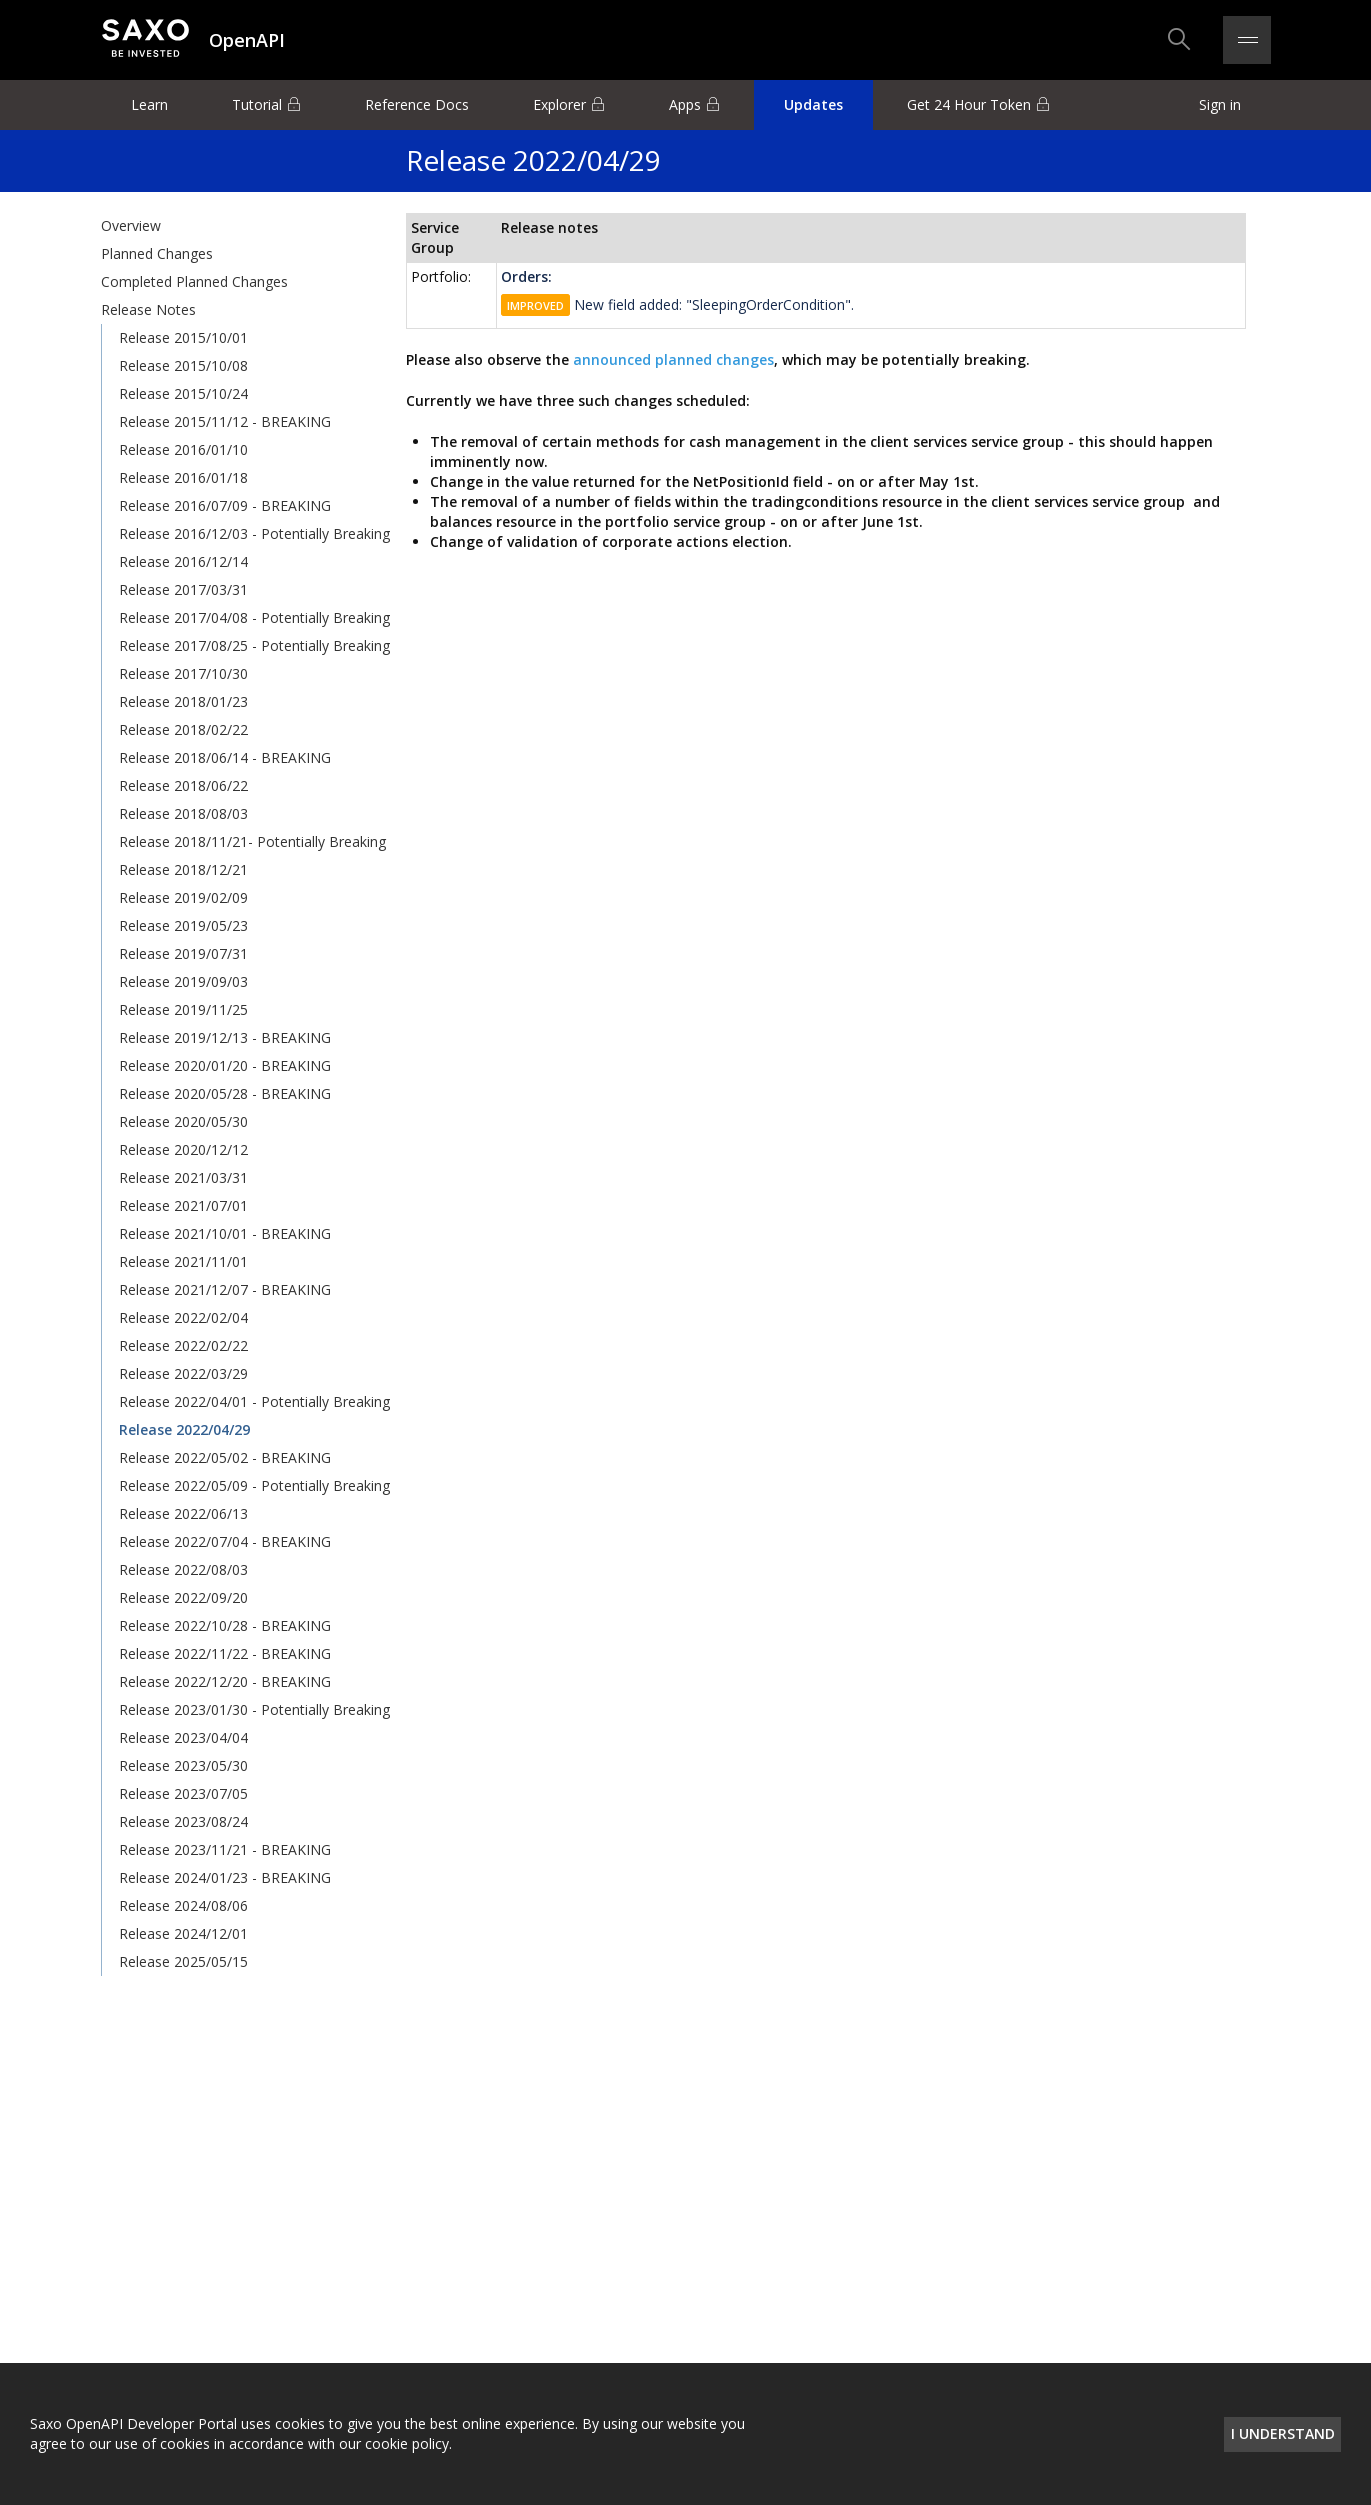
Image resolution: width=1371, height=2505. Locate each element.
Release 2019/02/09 (183, 897)
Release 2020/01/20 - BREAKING (225, 1065)
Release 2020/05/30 (183, 1121)
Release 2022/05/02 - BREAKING (225, 1457)
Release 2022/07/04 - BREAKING (225, 1541)
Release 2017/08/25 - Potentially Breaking (254, 645)
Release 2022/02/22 (183, 1345)
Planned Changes (157, 253)
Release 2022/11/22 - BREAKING (225, 1653)
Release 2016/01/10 (183, 449)
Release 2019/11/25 (183, 1009)
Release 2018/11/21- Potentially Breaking (252, 841)
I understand (1283, 2433)
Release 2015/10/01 (183, 337)
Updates (813, 104)
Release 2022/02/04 (183, 1317)
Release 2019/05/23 (183, 925)
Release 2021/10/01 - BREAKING (225, 1233)
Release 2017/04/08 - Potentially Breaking (254, 617)
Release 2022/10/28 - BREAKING (225, 1625)
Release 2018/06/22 (183, 785)
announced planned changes (671, 359)
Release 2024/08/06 (183, 1905)
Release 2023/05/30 (183, 1765)
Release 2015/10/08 (183, 365)
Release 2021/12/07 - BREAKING (225, 1289)
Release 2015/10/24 (183, 393)
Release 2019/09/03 (183, 981)
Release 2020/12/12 (183, 1149)
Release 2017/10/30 (183, 673)
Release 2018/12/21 (183, 869)
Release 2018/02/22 (183, 729)
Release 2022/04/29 (184, 1429)
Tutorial (257, 104)
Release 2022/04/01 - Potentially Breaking (254, 1401)
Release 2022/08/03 (183, 1569)
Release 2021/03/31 (183, 1177)
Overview (131, 225)
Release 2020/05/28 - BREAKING (225, 1093)
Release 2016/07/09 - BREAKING (225, 505)
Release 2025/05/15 (183, 1961)
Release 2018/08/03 (183, 813)
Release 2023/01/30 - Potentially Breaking (254, 1709)
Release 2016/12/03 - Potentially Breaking (254, 533)
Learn (149, 104)
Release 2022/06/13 (183, 1513)
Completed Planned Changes (194, 281)
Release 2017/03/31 (183, 589)
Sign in (1220, 104)
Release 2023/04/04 (183, 1737)
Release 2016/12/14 (183, 561)
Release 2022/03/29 (183, 1373)
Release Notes (148, 309)
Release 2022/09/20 (183, 1597)
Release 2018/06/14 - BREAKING (225, 757)
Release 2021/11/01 (183, 1261)
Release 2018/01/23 (183, 701)
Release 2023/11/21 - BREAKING (225, 1849)
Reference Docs (417, 104)
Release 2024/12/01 (183, 1933)
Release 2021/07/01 (183, 1205)
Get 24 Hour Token (969, 104)
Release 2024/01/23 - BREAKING (225, 1877)
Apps (685, 104)
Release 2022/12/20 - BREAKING (225, 1681)
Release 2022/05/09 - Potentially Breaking (254, 1485)
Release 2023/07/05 (183, 1793)
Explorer (559, 104)
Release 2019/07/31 (183, 953)
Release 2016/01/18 (183, 477)
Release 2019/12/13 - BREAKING (225, 1037)
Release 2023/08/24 (183, 1821)
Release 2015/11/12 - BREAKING (225, 421)
